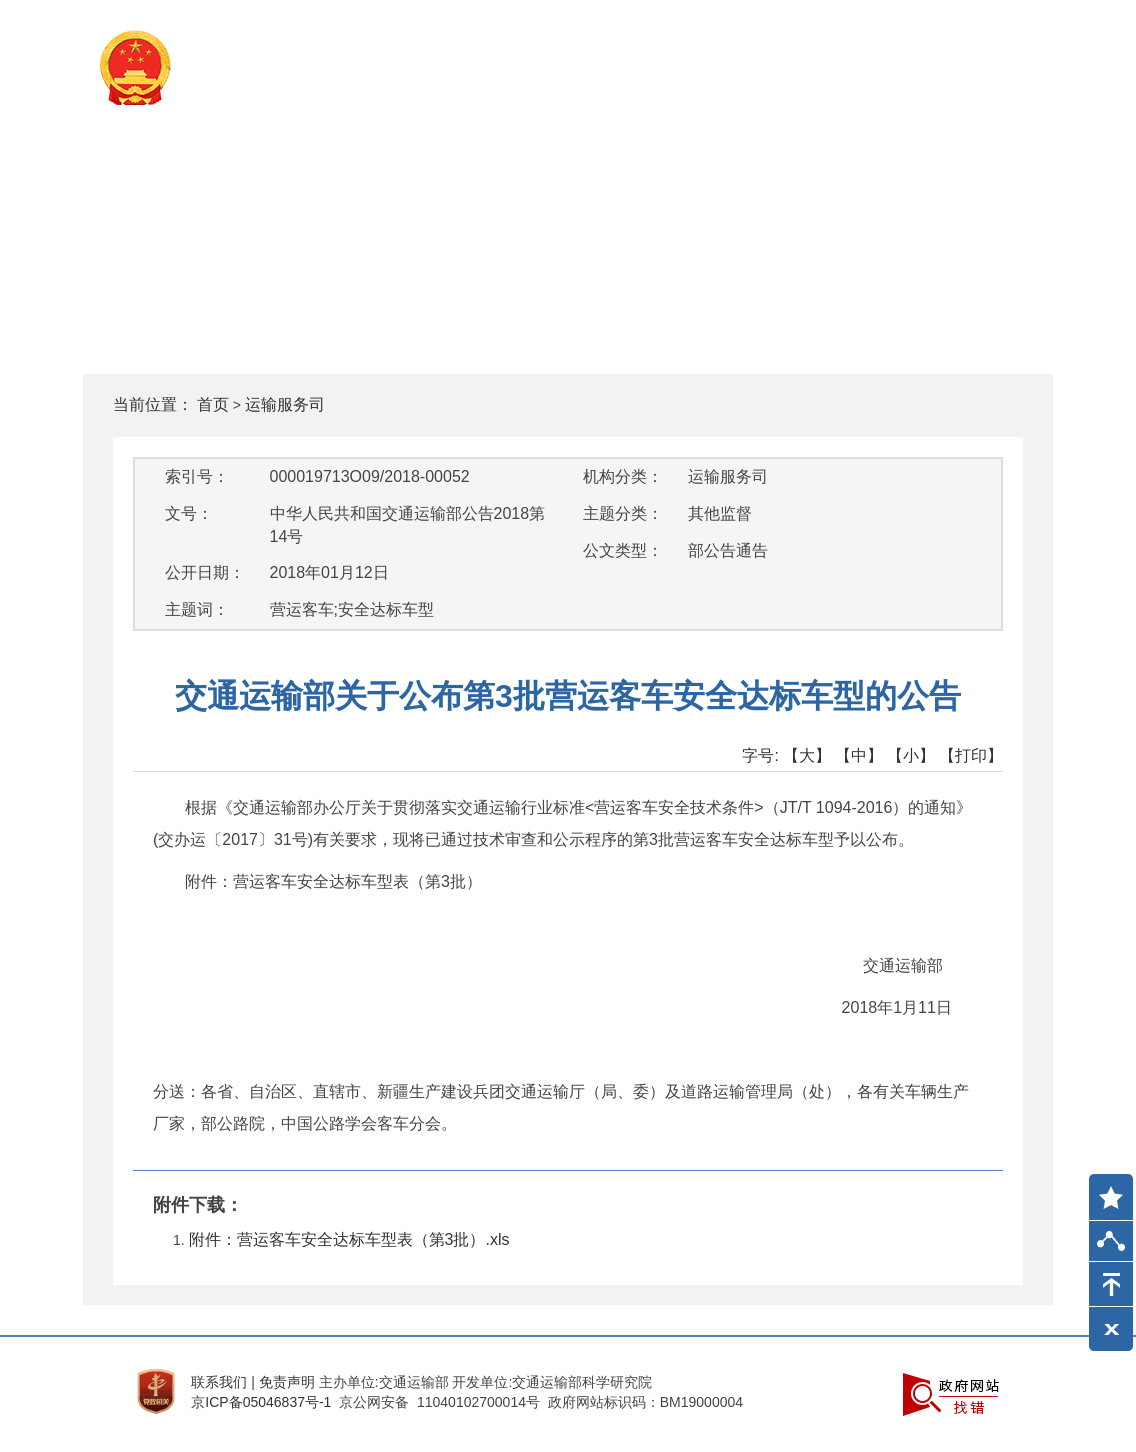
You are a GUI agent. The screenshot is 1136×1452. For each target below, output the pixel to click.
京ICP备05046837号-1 (261, 1402)
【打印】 (971, 755)
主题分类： (623, 513)
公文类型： (623, 550)
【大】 (807, 755)
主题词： (197, 609)
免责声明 (287, 1382)
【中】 (859, 755)
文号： (189, 513)
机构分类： (623, 476)
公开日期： (205, 572)
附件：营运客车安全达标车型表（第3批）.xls (349, 1239)
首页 (213, 404)
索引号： (197, 476)
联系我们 (219, 1382)
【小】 (911, 755)
